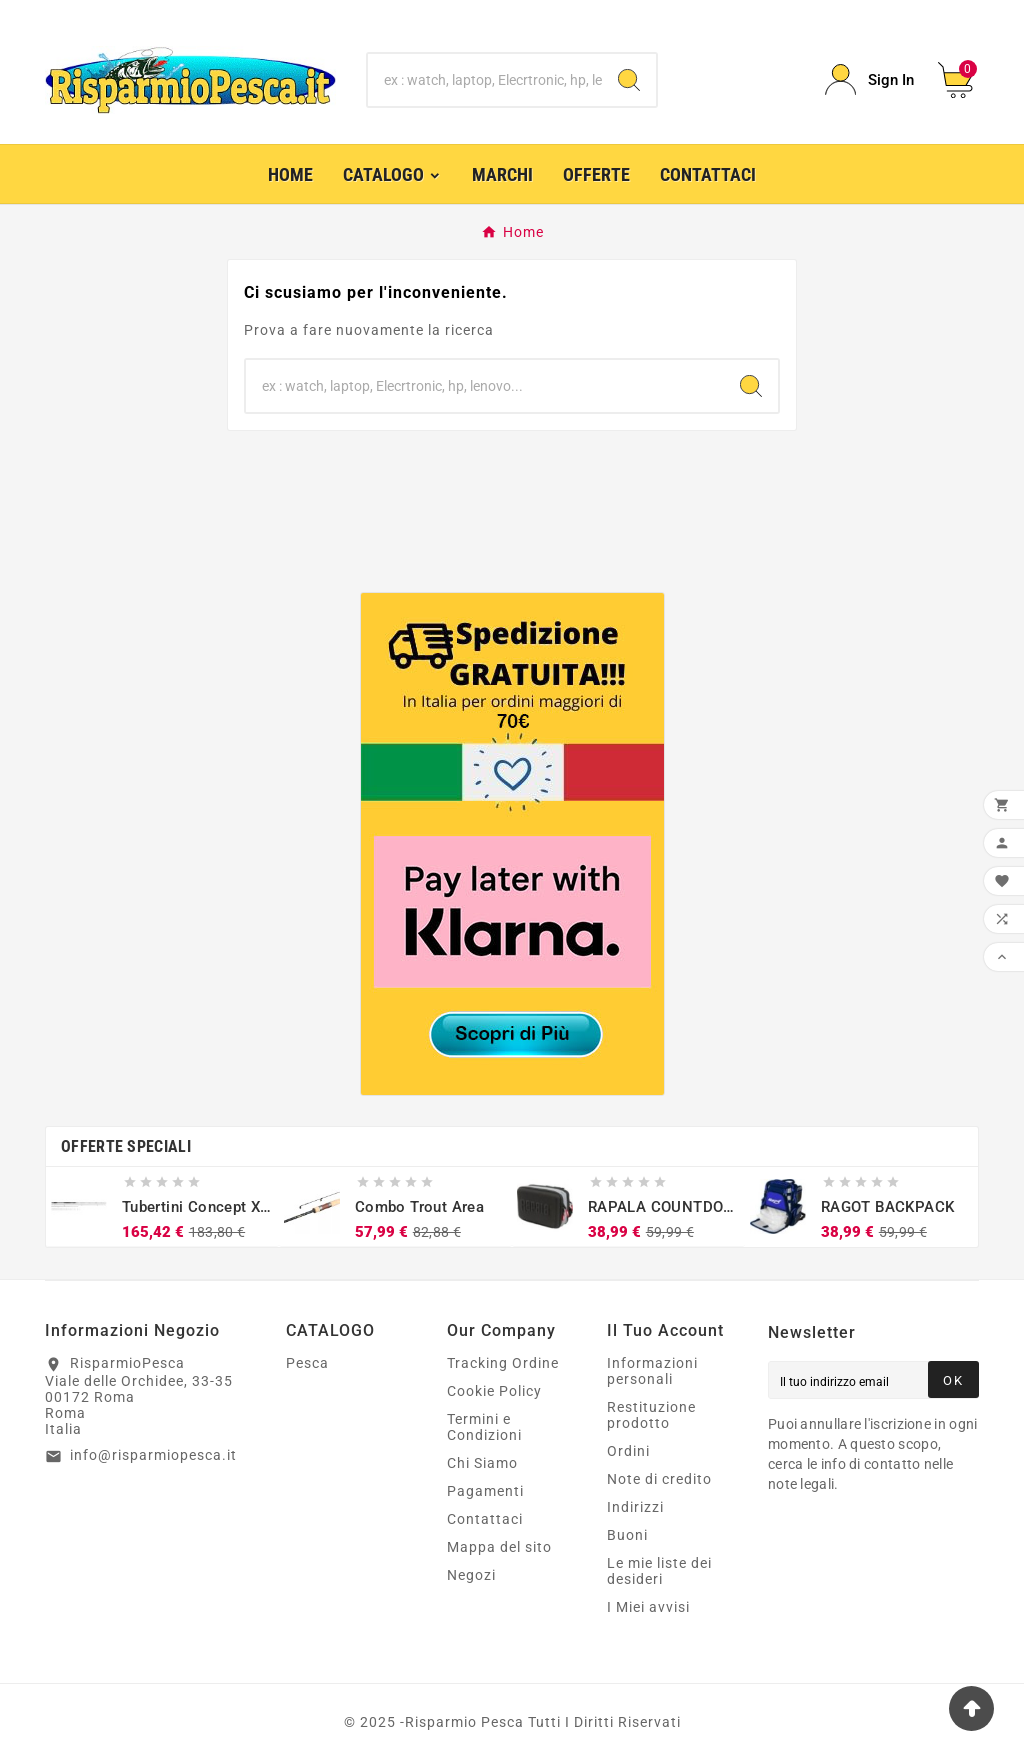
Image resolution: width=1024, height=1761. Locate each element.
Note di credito (659, 1479)
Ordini (628, 1451)
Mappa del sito (499, 1547)
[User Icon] (869, 79)
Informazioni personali (652, 1371)
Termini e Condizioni (484, 1427)
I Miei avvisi (648, 1607)
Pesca (307, 1363)
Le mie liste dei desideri (659, 1571)
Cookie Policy (494, 1391)
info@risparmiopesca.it (153, 1455)
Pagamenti (485, 1491)
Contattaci (485, 1519)
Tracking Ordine (503, 1363)
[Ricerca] (484, 80)
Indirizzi (635, 1507)
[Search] (629, 80)
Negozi (471, 1575)
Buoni (627, 1535)
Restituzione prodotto (651, 1415)
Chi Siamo (482, 1463)
